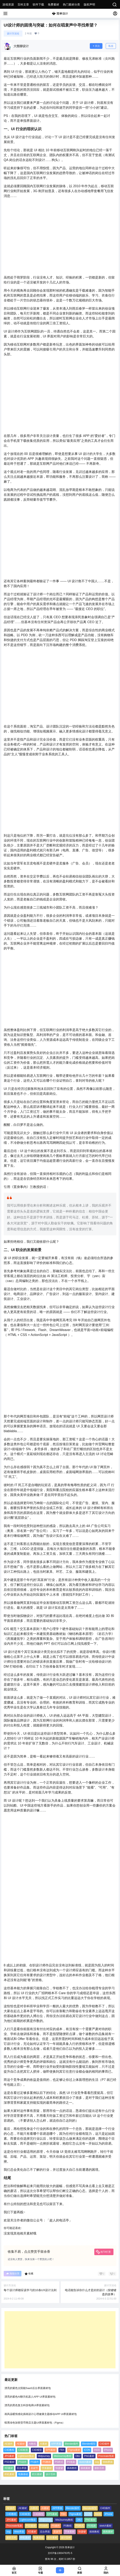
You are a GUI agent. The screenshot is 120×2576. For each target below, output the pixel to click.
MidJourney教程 (62, 2456)
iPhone (108, 2449)
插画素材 (85, 2468)
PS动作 (22, 2462)
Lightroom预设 (26, 2456)
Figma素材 (74, 2449)
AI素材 (43, 2443)
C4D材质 (23, 2449)
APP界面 (56, 2443)
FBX (62, 2449)
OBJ (77, 2456)
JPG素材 (9, 2456)
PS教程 (47, 2462)
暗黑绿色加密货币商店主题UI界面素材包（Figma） (34, 2422)
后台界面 (22, 2468)
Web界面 (108, 2462)
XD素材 (8, 2468)
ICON (87, 2449)
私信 (110, 46)
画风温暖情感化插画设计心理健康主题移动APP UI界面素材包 (40, 2414)
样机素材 (9, 2474)
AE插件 (8, 2443)
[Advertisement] (60, 2339)
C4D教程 (9, 2449)
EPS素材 (51, 2449)
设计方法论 (13, 33)
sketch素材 (85, 2462)
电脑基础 (23, 2474)
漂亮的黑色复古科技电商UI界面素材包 (27, 2405)
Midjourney (44, 2456)
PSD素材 (9, 2462)
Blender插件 (71, 2443)
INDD (97, 2449)
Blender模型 (89, 2443)
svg (97, 2462)
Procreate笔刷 (106, 2456)
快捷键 (59, 2468)
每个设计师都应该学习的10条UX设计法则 (30, 2290)
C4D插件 (104, 2443)
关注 (96, 46)
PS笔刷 (71, 2462)
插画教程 (72, 2468)
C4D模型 (37, 2449)
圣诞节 (34, 2468)
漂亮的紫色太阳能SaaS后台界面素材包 (27, 2388)
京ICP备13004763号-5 (60, 2553)
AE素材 (21, 2443)
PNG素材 (89, 2456)
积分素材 (37, 2474)
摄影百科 (99, 2468)
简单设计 (69, 2547)
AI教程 (32, 2443)
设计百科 (51, 2474)
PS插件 (35, 2462)
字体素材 (47, 2468)
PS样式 (59, 2462)
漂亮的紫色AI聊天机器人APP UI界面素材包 (30, 2396)
